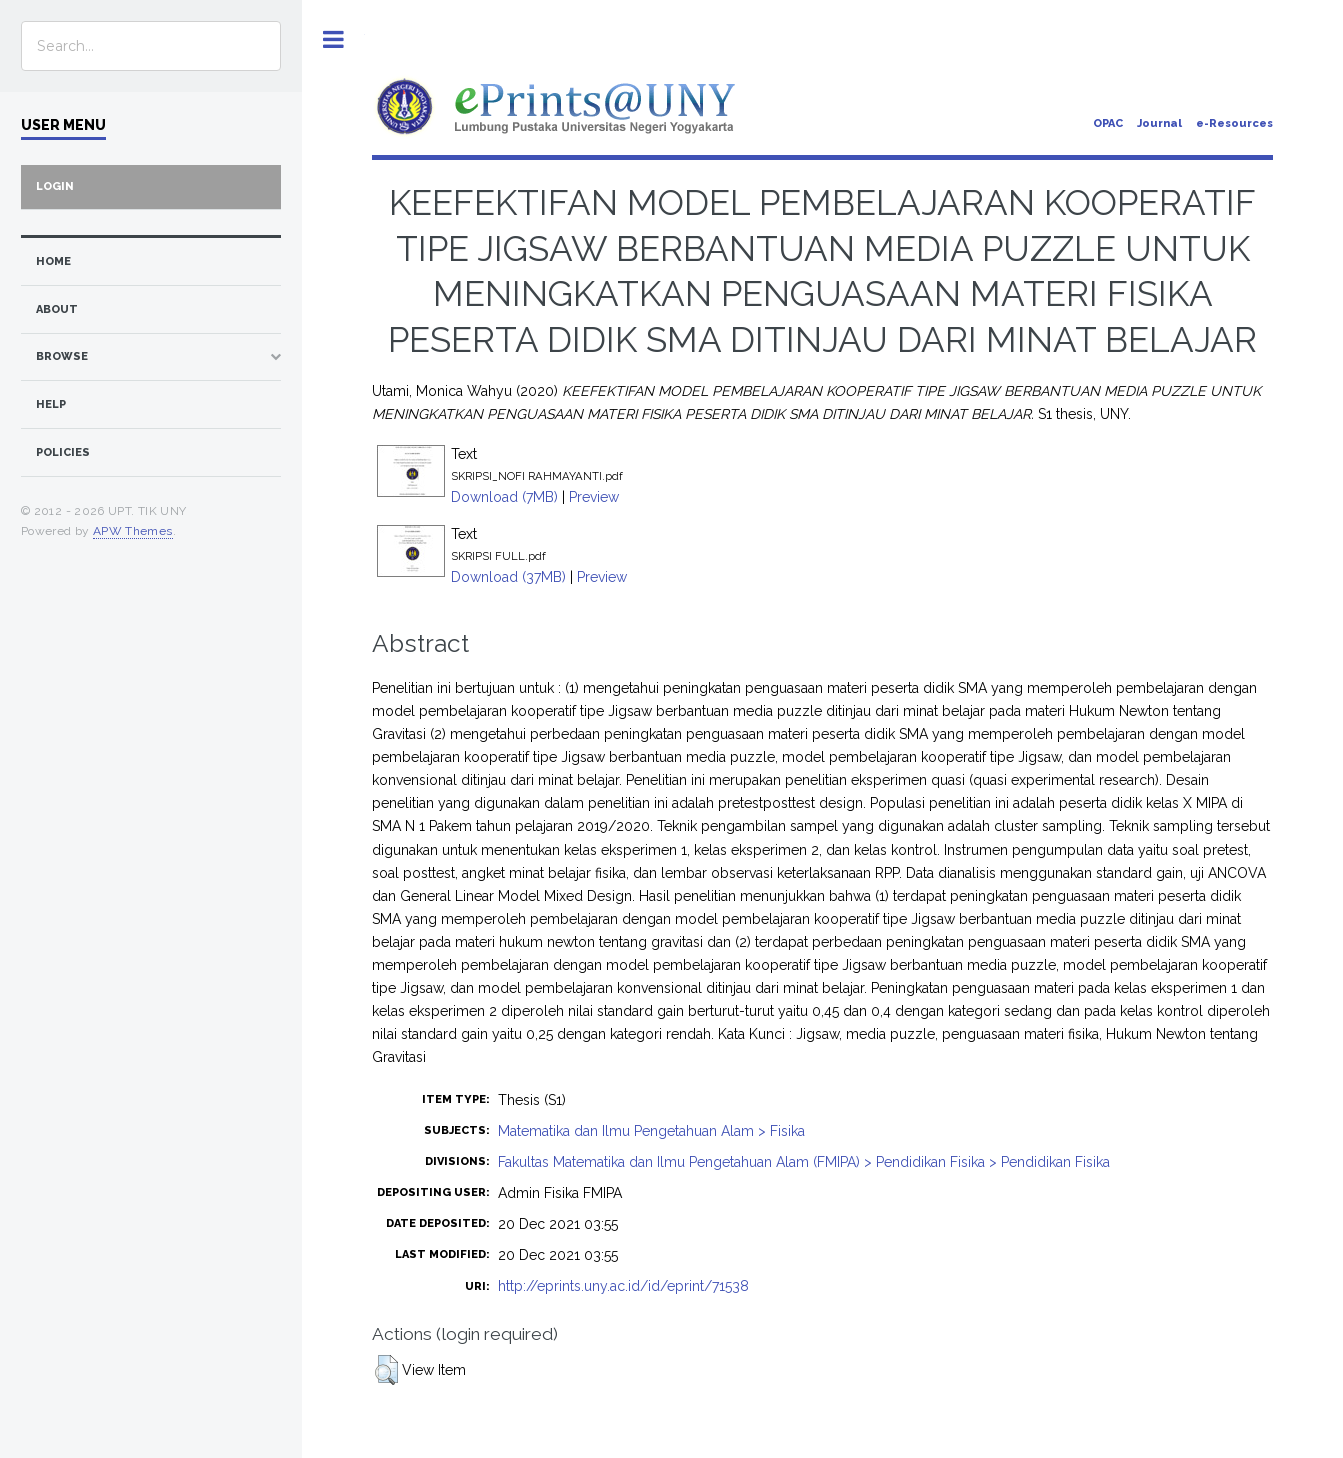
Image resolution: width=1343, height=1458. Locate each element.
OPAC (1108, 123)
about (57, 309)
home (53, 261)
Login (55, 186)
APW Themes (133, 531)
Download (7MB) (504, 497)
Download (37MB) (508, 577)
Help (51, 404)
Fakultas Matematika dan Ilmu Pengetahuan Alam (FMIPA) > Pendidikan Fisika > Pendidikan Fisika (804, 1162)
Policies (63, 452)
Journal (1159, 123)
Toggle (333, 39)
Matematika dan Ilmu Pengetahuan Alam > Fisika (651, 1131)
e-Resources (1234, 123)
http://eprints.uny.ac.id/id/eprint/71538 (623, 1286)
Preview (594, 497)
